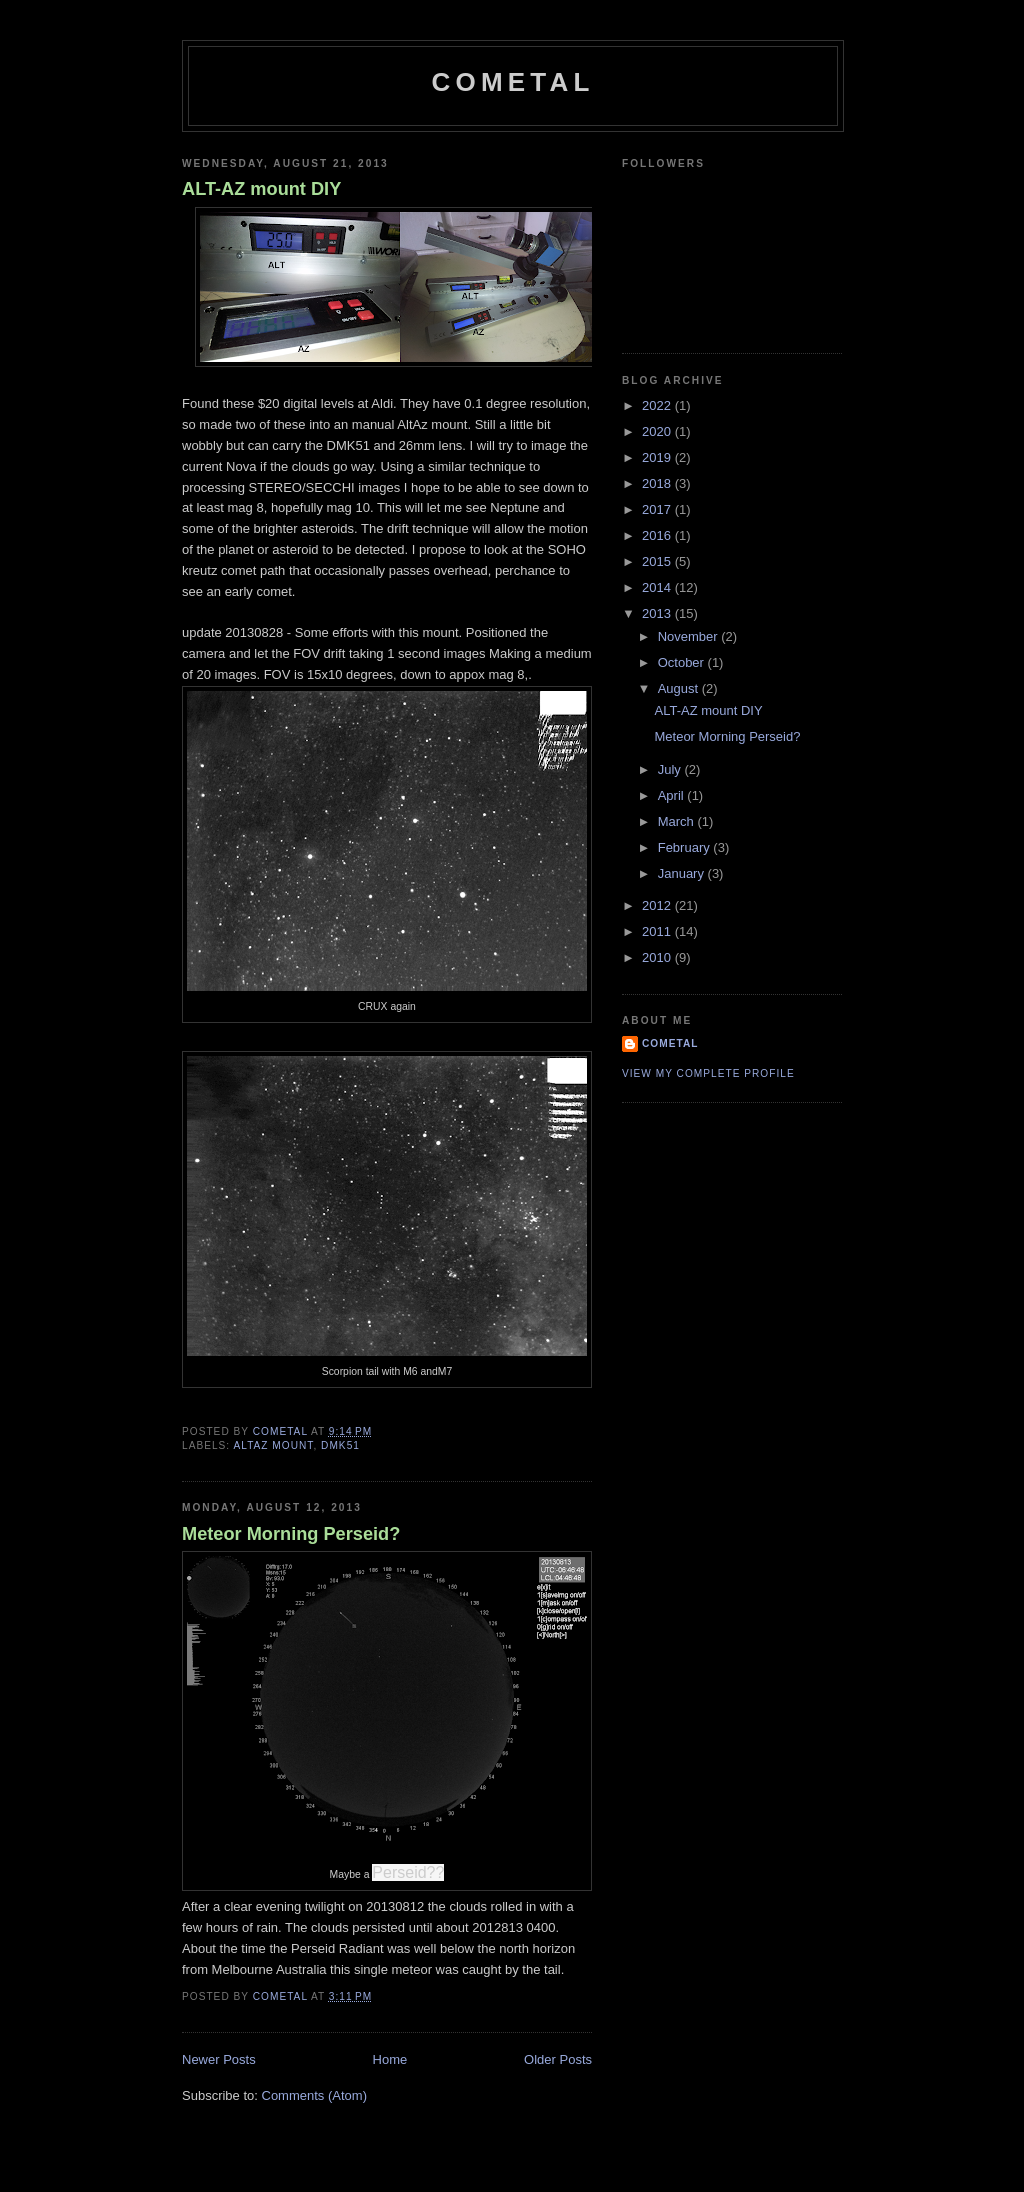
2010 (658, 957)
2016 (658, 535)
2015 (658, 561)
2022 (658, 405)
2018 (658, 483)
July (671, 769)
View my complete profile (708, 1073)
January (683, 873)
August (680, 688)
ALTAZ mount (273, 1445)
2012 (658, 905)
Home (390, 2059)
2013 (658, 613)
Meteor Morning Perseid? (291, 1534)
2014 (658, 587)
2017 (658, 509)
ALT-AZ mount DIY (261, 189)
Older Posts (558, 2059)
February (686, 847)
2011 (658, 931)
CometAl (512, 82)
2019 (658, 457)
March (678, 821)
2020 (658, 431)
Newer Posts (219, 2059)
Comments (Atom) (314, 2095)
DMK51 (340, 1445)
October (683, 662)
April (673, 795)
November (690, 636)
